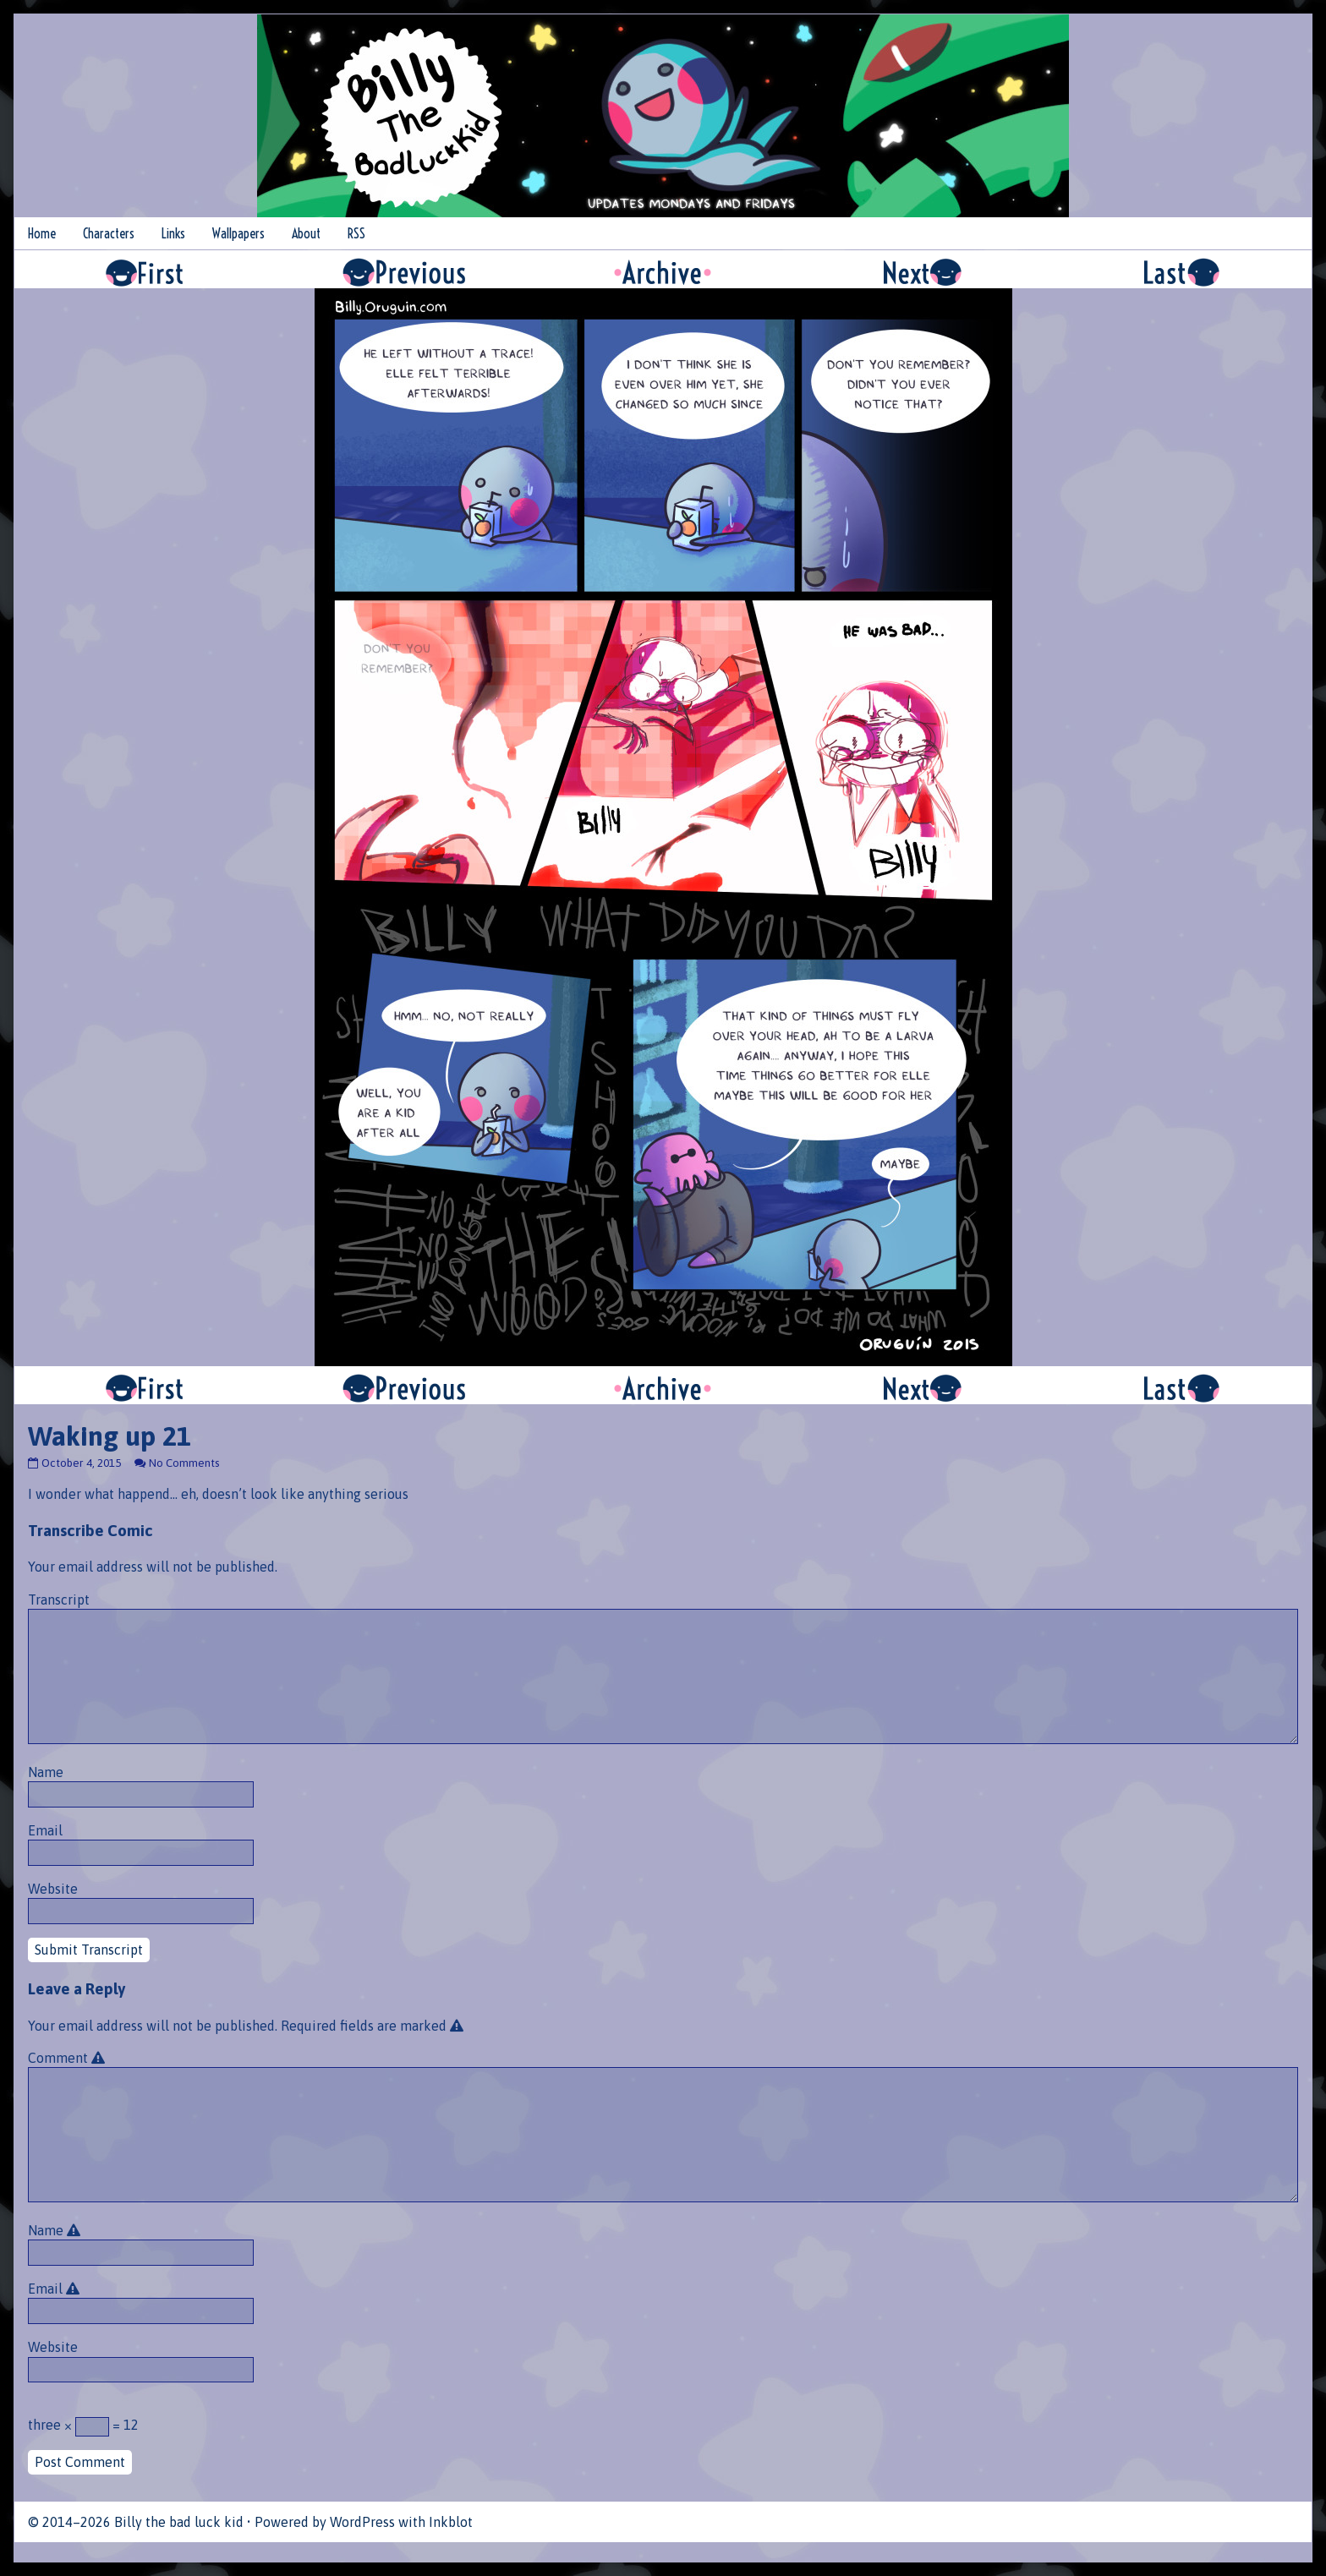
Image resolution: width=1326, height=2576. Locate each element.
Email (45, 1830)
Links (173, 233)
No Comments (184, 1463)
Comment (69, 2057)
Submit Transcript (89, 1949)
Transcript (59, 1599)
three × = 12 (83, 2427)
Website (53, 1888)
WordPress (362, 2522)
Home (42, 233)
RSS (356, 233)
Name (45, 1772)
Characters (108, 233)
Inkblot (451, 2522)
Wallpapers (238, 233)
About (306, 233)
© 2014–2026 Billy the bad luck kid (136, 2522)
